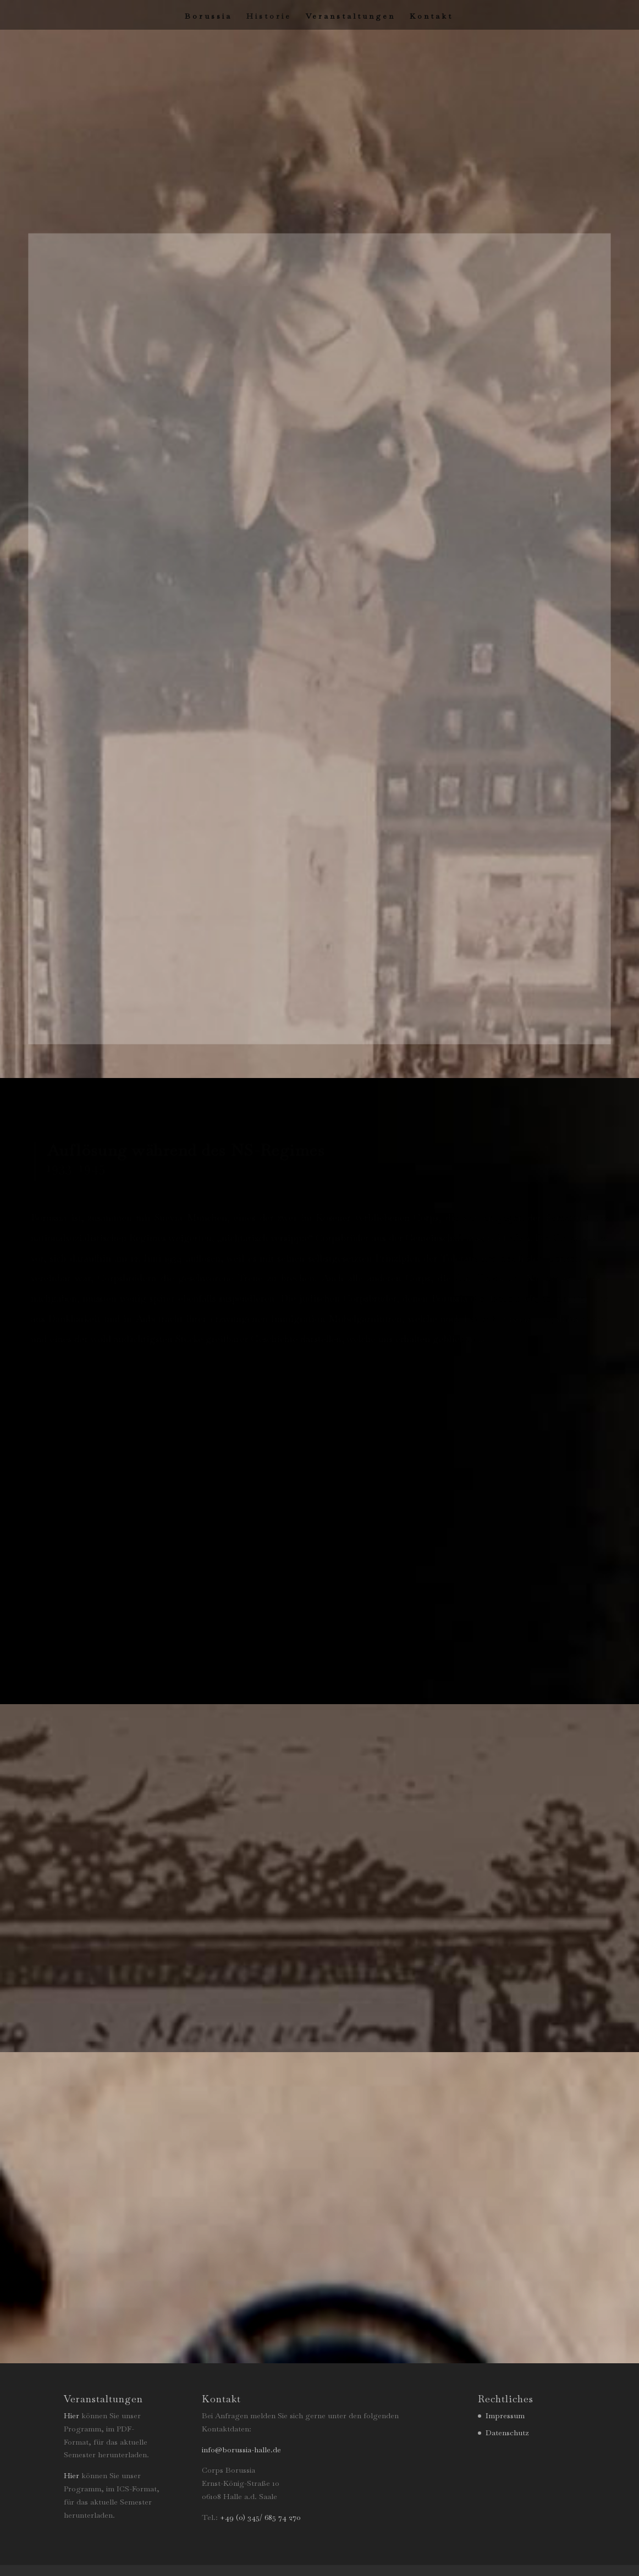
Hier (71, 2415)
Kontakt (431, 16)
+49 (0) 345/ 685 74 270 (260, 2517)
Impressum (505, 2415)
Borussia (208, 16)
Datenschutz (507, 2432)
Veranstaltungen (350, 16)
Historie (268, 16)
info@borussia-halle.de (241, 2450)
